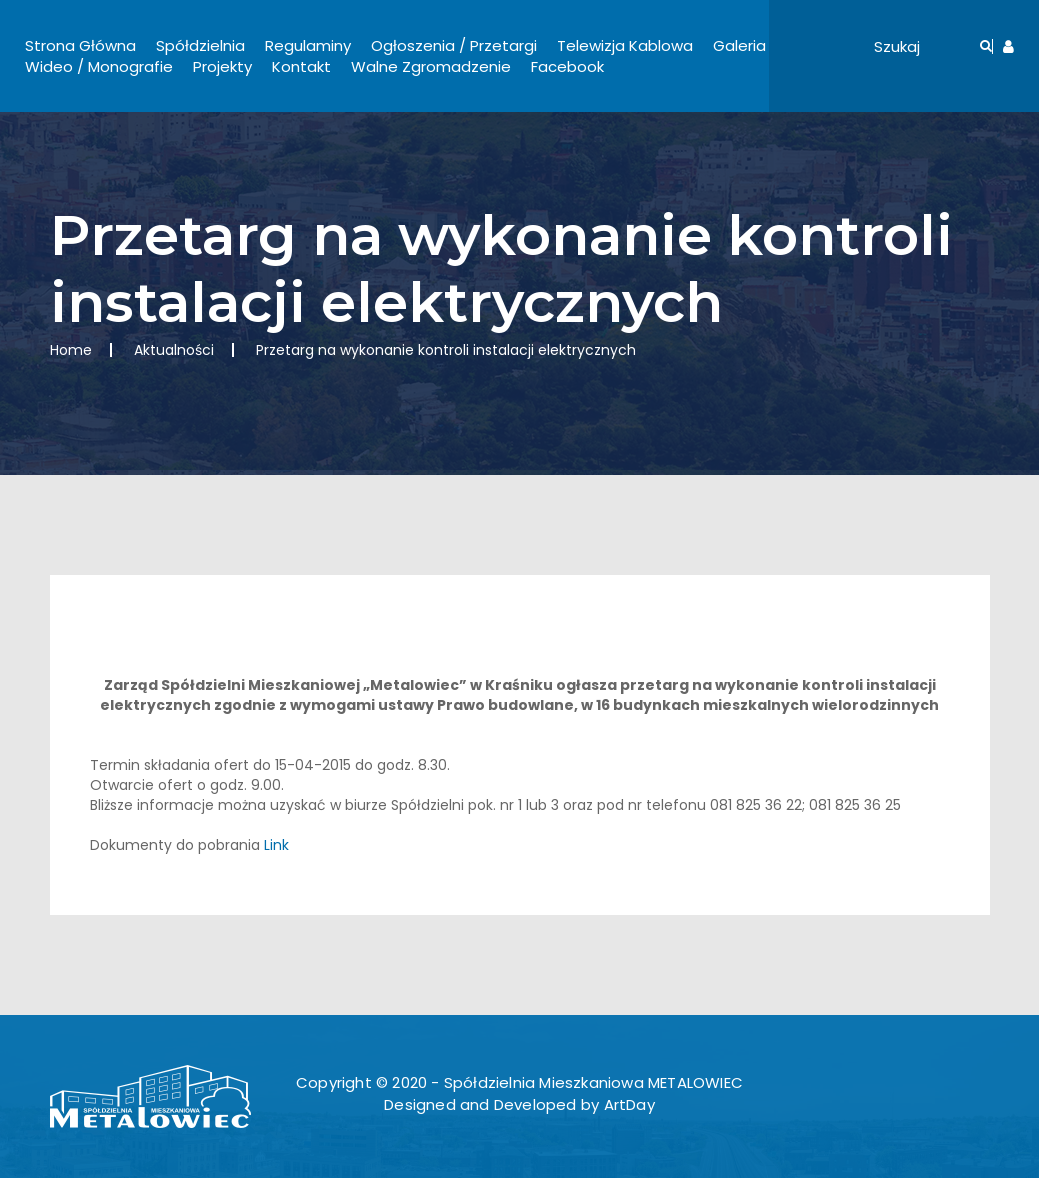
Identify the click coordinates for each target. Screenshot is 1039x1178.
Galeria (739, 45)
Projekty (222, 66)
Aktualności (174, 350)
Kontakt (301, 66)
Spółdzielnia (200, 45)
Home (71, 350)
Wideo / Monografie (99, 66)
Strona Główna (80, 45)
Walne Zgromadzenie (431, 66)
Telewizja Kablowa (625, 45)
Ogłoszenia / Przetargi (454, 45)
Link (276, 845)
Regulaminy (308, 45)
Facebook (567, 66)
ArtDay (629, 1104)
